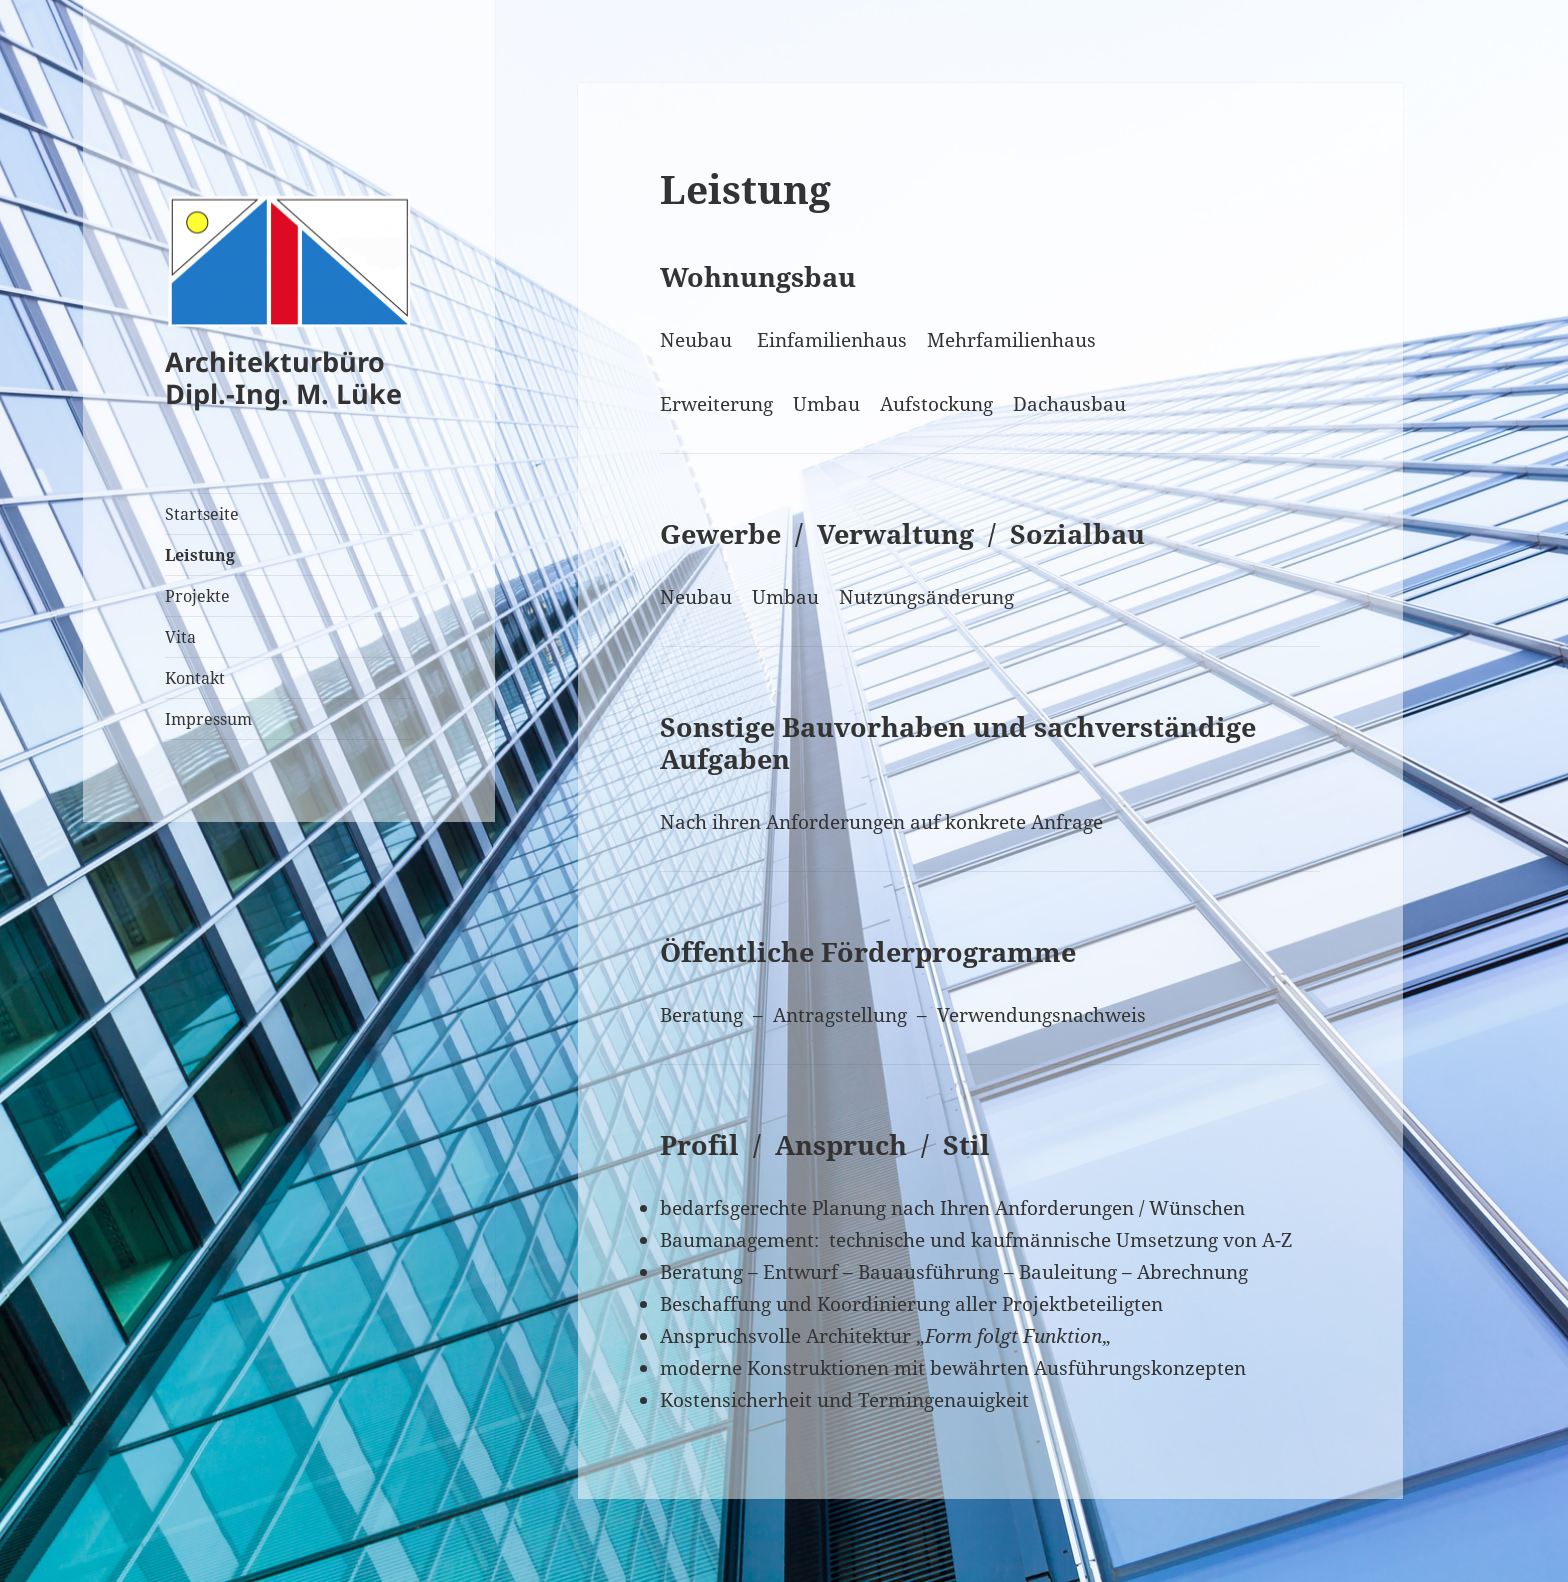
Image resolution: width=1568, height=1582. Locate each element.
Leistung (200, 555)
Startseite (202, 514)
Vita (180, 637)
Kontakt (195, 678)
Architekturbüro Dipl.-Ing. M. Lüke (283, 377)
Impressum (208, 719)
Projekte (197, 596)
